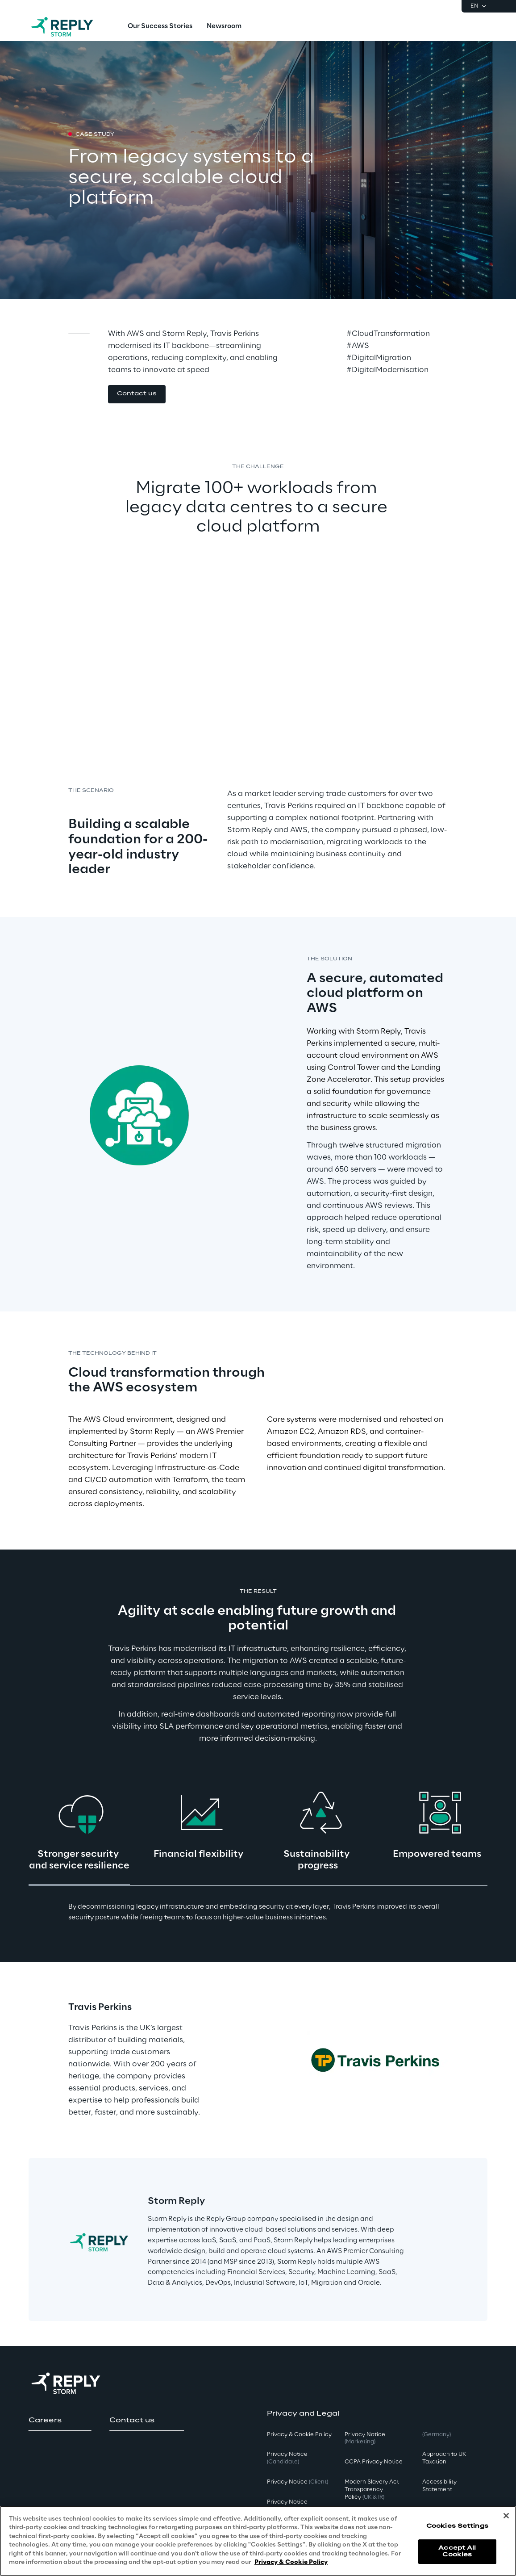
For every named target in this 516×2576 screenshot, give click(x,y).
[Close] (506, 2516)
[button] (137, 394)
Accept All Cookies (457, 2551)
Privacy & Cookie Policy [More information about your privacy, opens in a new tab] (291, 2562)
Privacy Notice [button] (287, 2458)
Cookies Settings (457, 2526)
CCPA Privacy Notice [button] (374, 2462)
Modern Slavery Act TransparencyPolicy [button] (372, 2489)
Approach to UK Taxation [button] (444, 2458)
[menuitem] (160, 27)
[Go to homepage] (71, 27)
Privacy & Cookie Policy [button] (299, 2435)
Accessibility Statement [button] (439, 2485)
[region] (258, 2541)
